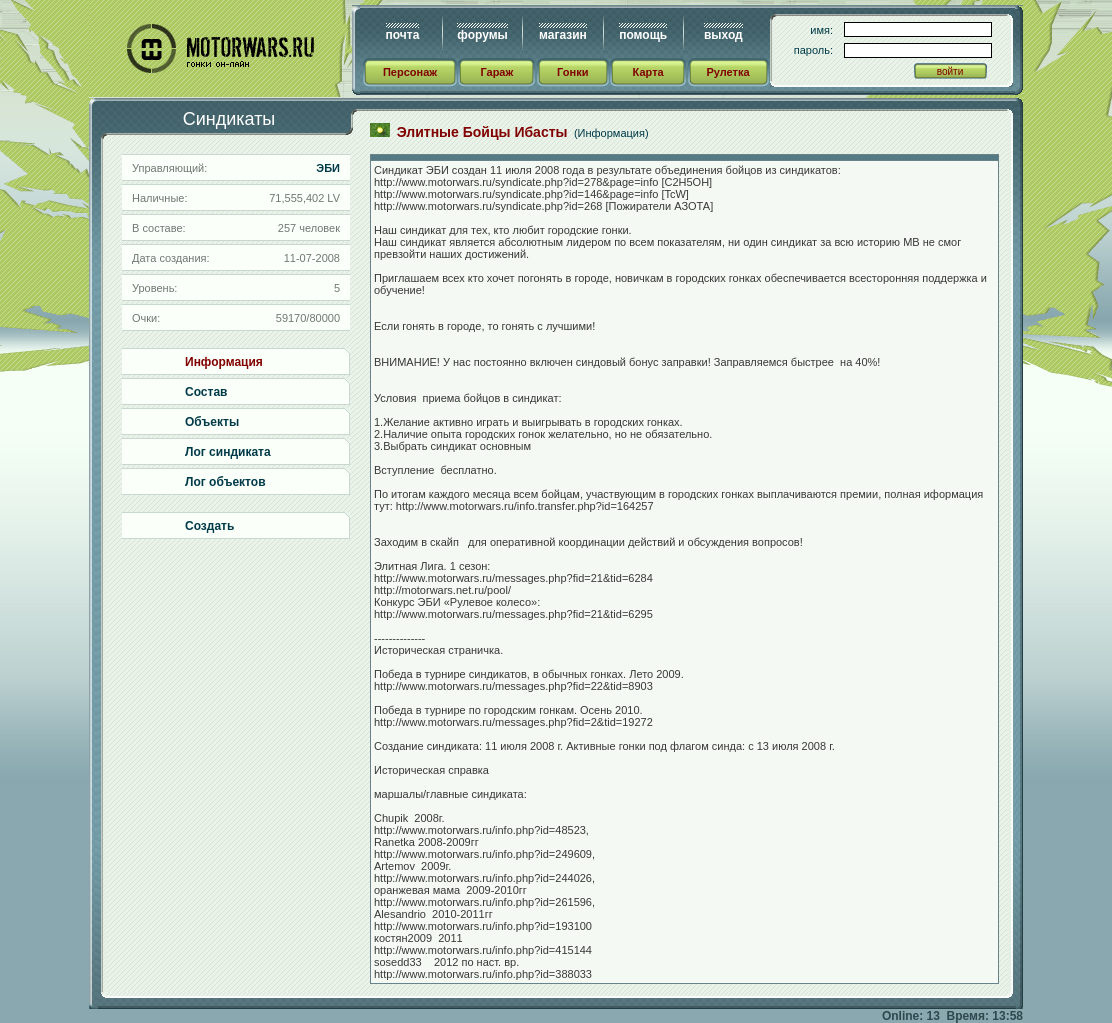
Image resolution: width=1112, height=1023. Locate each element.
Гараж (496, 72)
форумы (482, 35)
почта (403, 35)
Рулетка (727, 72)
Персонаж (410, 72)
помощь (643, 35)
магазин (563, 35)
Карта (648, 72)
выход (723, 35)
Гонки (572, 72)
